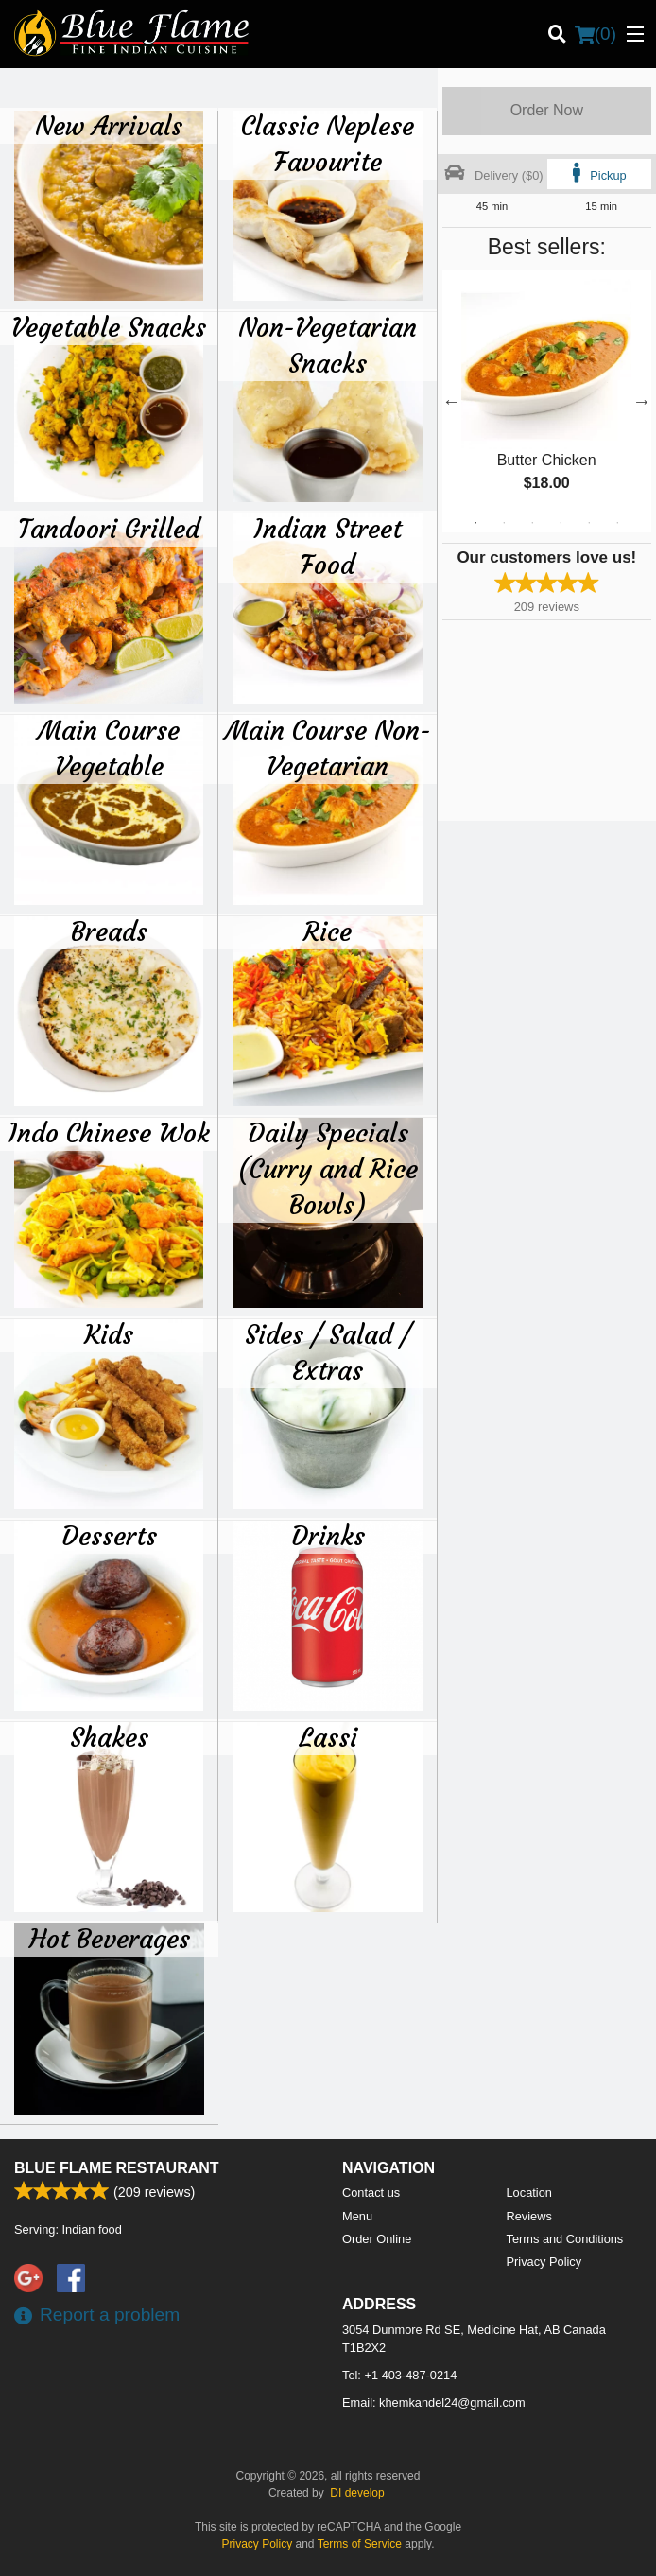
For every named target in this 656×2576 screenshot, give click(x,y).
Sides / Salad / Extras (327, 1352)
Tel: (399, 2375)
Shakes (109, 1737)
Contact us (371, 2192)
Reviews (529, 2216)
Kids (108, 1334)
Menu (357, 2216)
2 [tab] (503, 522)
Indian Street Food (328, 547)
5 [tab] (588, 522)
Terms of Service (360, 2543)
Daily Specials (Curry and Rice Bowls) (327, 1169)
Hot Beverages (109, 1939)
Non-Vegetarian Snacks (327, 345)
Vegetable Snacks (108, 327)
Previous (451, 401)
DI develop (357, 2492)
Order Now (546, 110)
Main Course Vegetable (109, 748)
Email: (434, 2402)
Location (529, 2192)
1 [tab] (475, 522)
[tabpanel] (547, 401)
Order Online (376, 2239)
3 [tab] (532, 522)
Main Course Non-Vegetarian (328, 748)
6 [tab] (617, 522)
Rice (327, 931)
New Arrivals (108, 126)
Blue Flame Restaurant (116, 2168)
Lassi (328, 1737)
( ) (595, 34)
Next (641, 401)
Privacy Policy (544, 2261)
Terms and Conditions (565, 2239)
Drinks (328, 1536)
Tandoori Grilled (108, 529)
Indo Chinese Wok (109, 1133)
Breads (109, 931)
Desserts (109, 1536)
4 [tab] (560, 522)
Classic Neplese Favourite (327, 144)
